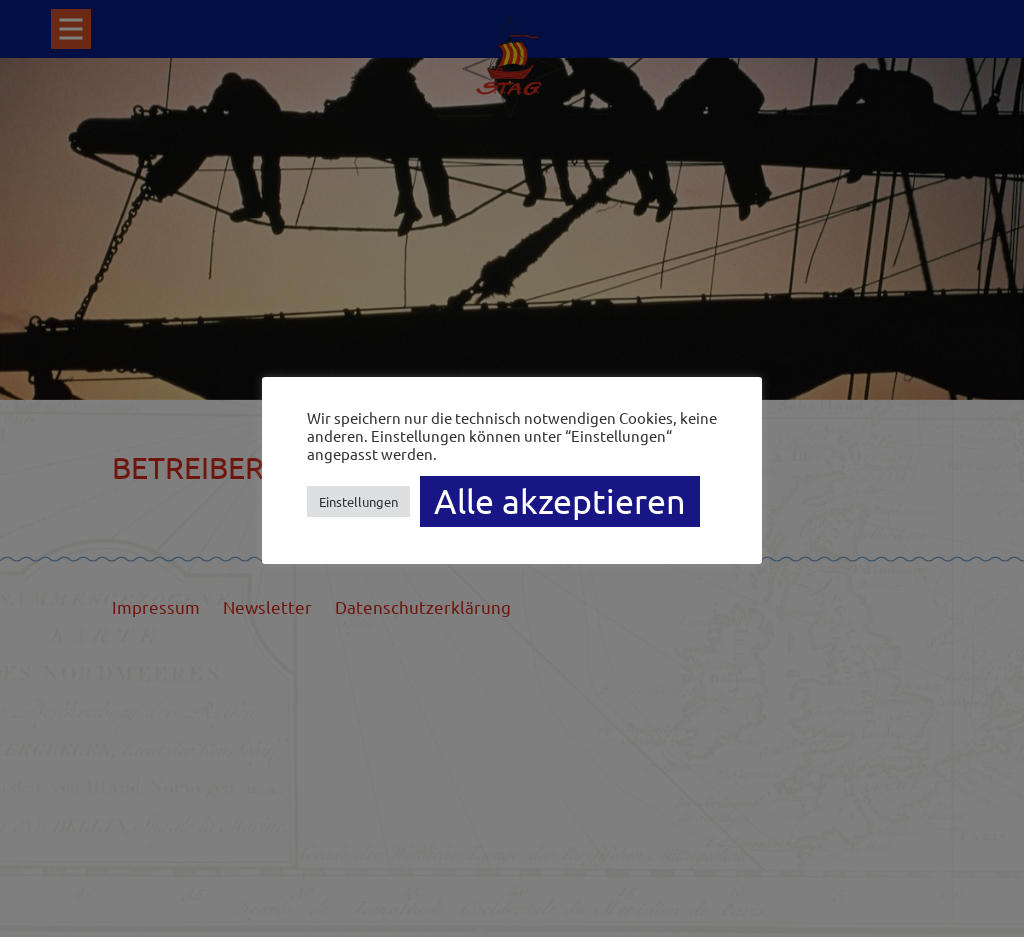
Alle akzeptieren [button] (560, 501)
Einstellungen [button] (358, 501)
